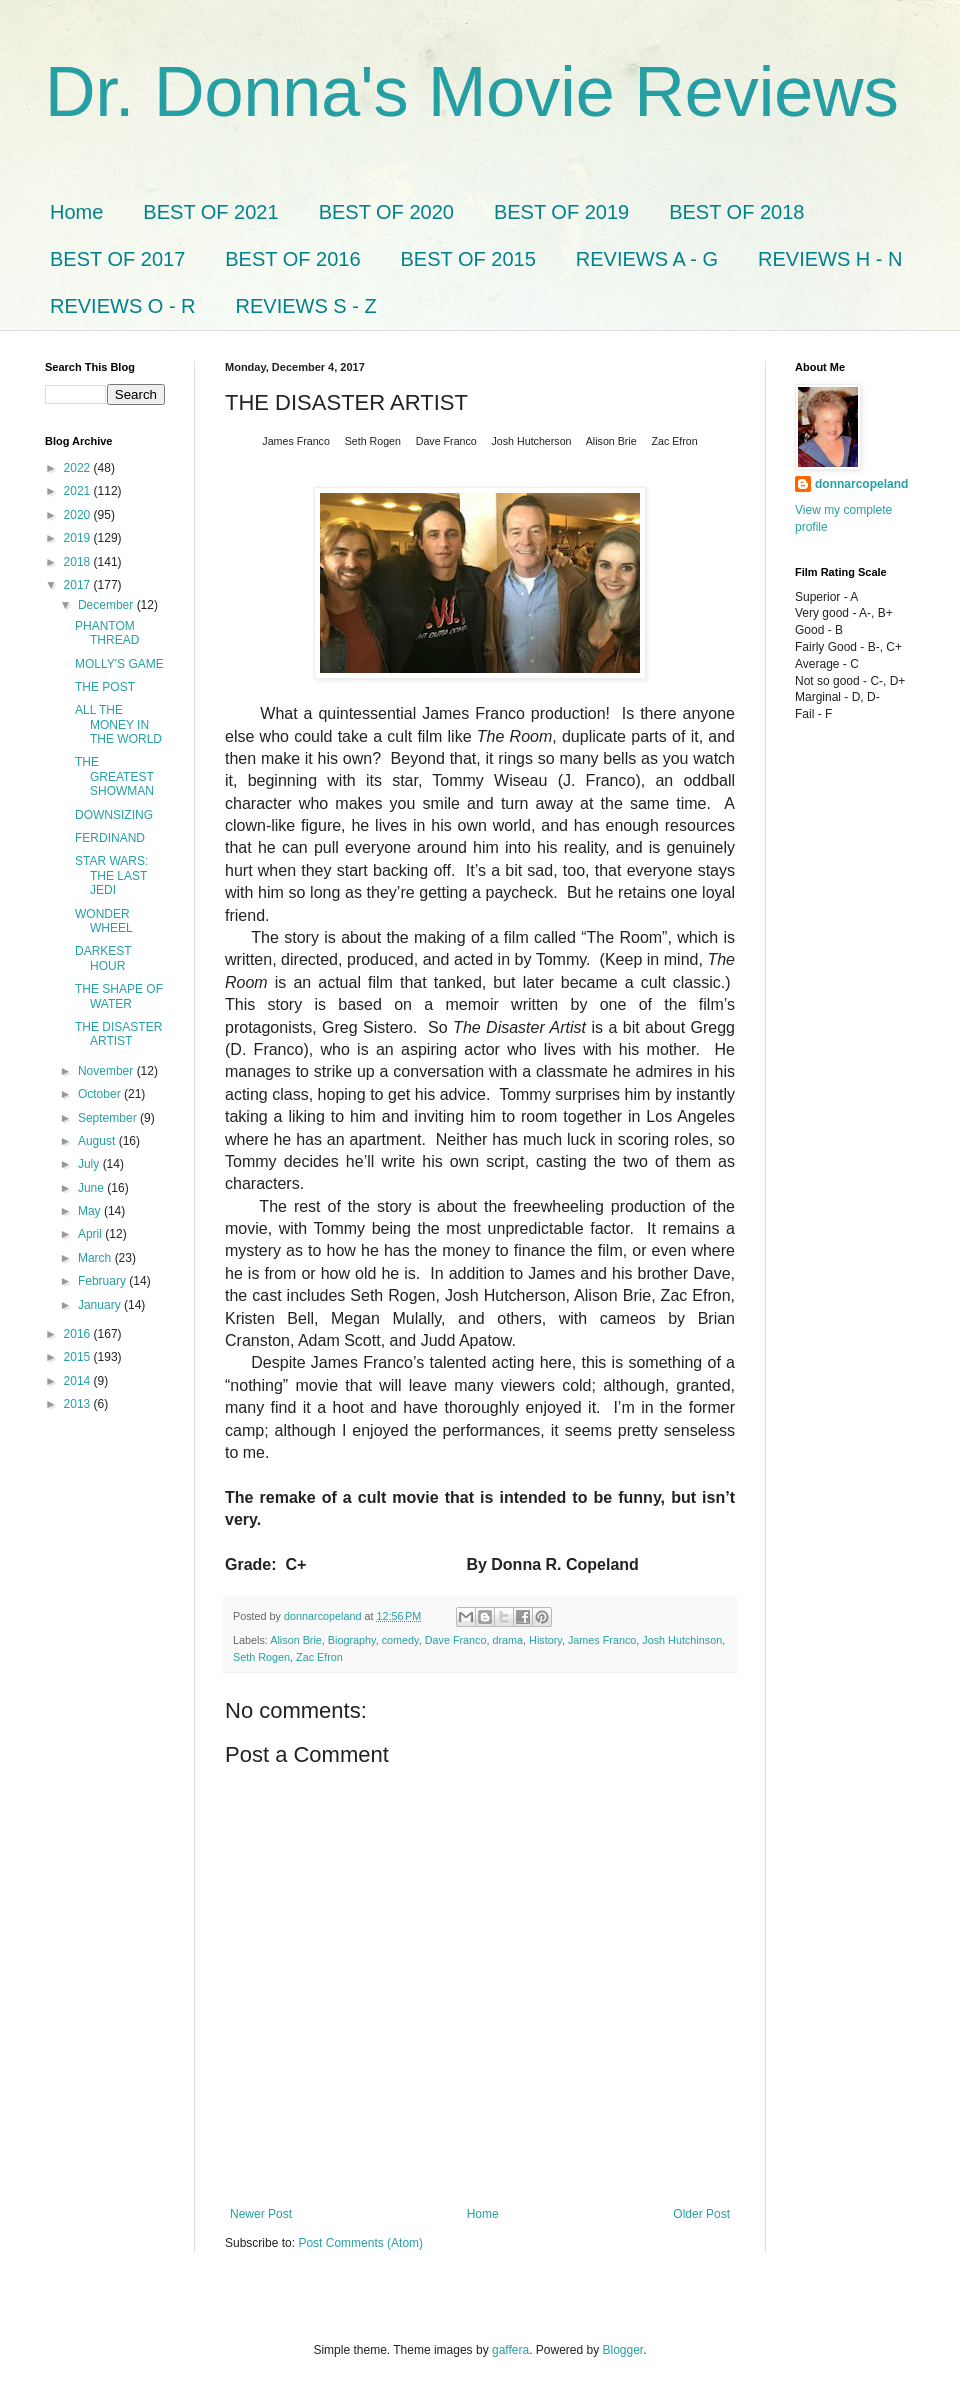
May (91, 1211)
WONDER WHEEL (104, 921)
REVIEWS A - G (647, 259)
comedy (400, 1640)
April (91, 1234)
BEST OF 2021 (210, 212)
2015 (79, 1357)
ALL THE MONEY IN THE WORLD (118, 724)
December (107, 605)
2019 (79, 538)
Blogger (623, 2350)
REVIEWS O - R (123, 306)
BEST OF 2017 (117, 259)
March (96, 1258)
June (92, 1188)
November (107, 1071)
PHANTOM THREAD (107, 633)
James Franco (602, 1640)
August (98, 1141)
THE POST (105, 687)
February (103, 1281)
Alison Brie (296, 1640)
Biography (352, 1640)
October (101, 1094)
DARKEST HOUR (103, 958)
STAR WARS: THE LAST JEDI (111, 875)
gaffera (510, 2350)
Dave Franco (456, 1640)
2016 (79, 1334)
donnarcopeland (861, 484)
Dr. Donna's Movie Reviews (472, 92)
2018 (79, 562)
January (101, 1305)
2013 (79, 1404)
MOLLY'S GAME (119, 664)
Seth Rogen (261, 1657)
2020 (79, 515)
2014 (79, 1381)
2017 (79, 585)
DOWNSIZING (114, 815)
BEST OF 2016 (292, 259)
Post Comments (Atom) (360, 2243)
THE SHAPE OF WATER (119, 996)
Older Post (701, 2214)
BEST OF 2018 (736, 212)
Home (76, 212)
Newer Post (261, 2214)
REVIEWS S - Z (306, 306)
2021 (79, 491)
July (90, 1164)
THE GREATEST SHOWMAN (114, 776)
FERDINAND (110, 838)
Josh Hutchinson (682, 1640)
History (545, 1640)
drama (508, 1640)
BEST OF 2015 (468, 259)
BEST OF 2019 (561, 212)
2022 (79, 468)
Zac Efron (319, 1657)
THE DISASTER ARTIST (118, 1034)
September (109, 1118)
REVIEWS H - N (830, 259)
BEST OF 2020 (386, 212)
